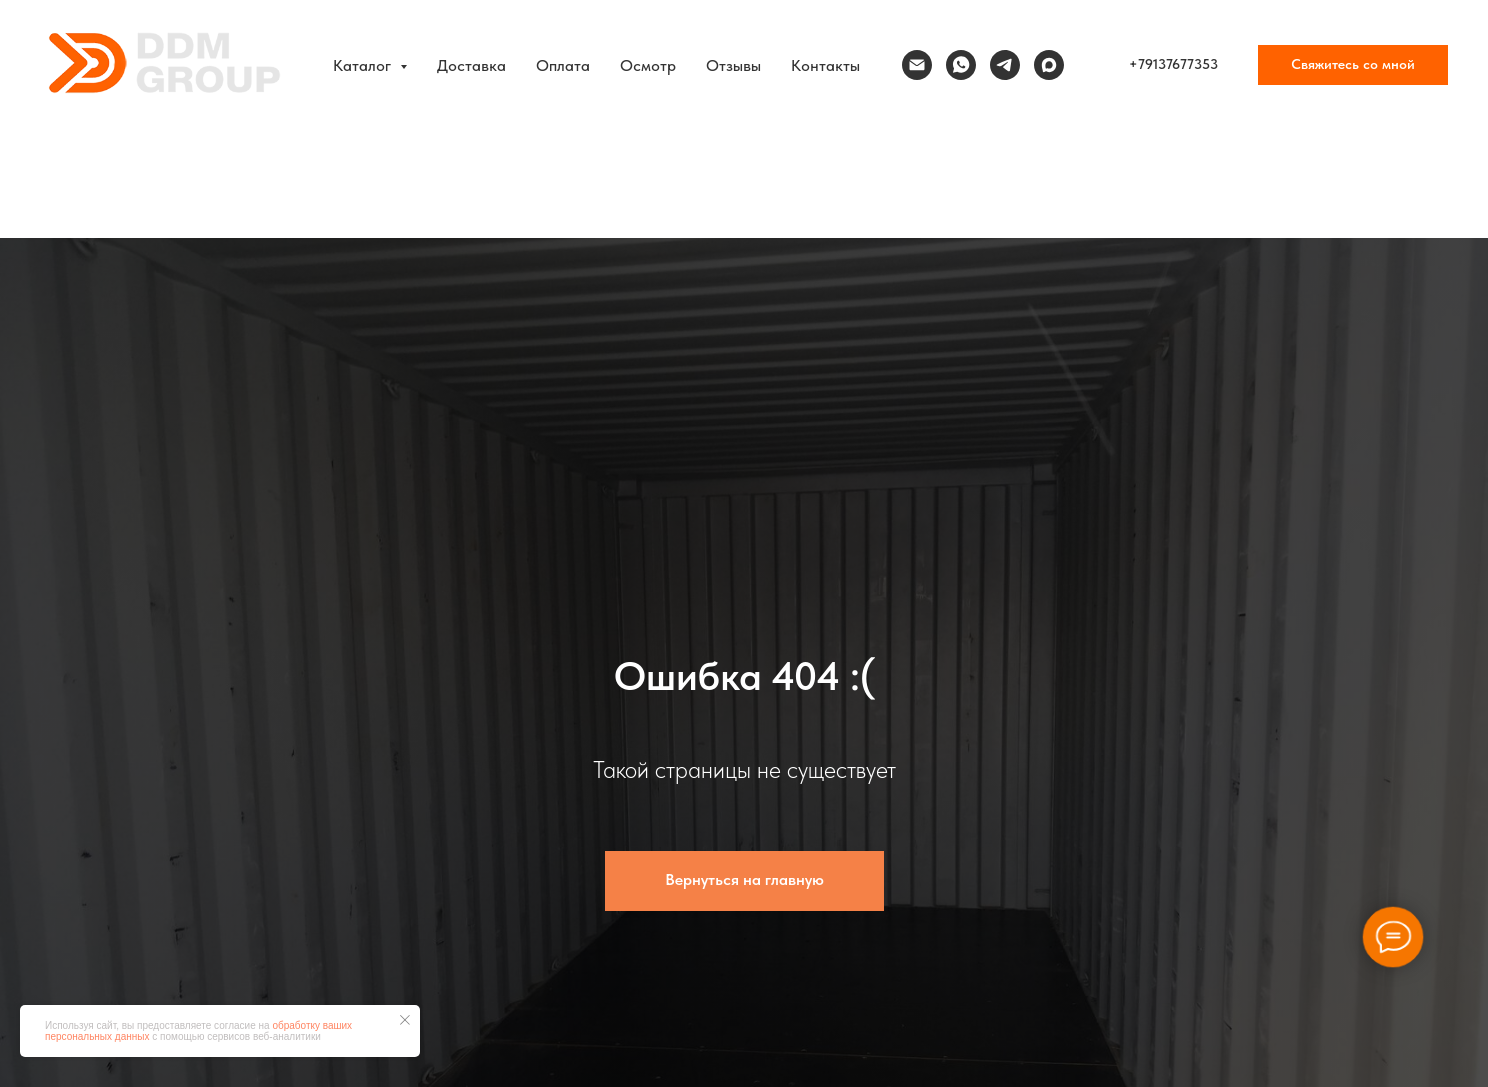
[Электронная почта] (917, 65)
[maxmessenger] (1049, 65)
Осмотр (648, 65)
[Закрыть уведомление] (405, 1020)
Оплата (563, 65)
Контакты (825, 65)
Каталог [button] (364, 65)
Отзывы (733, 65)
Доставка (471, 65)
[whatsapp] (961, 65)
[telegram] (1005, 65)
